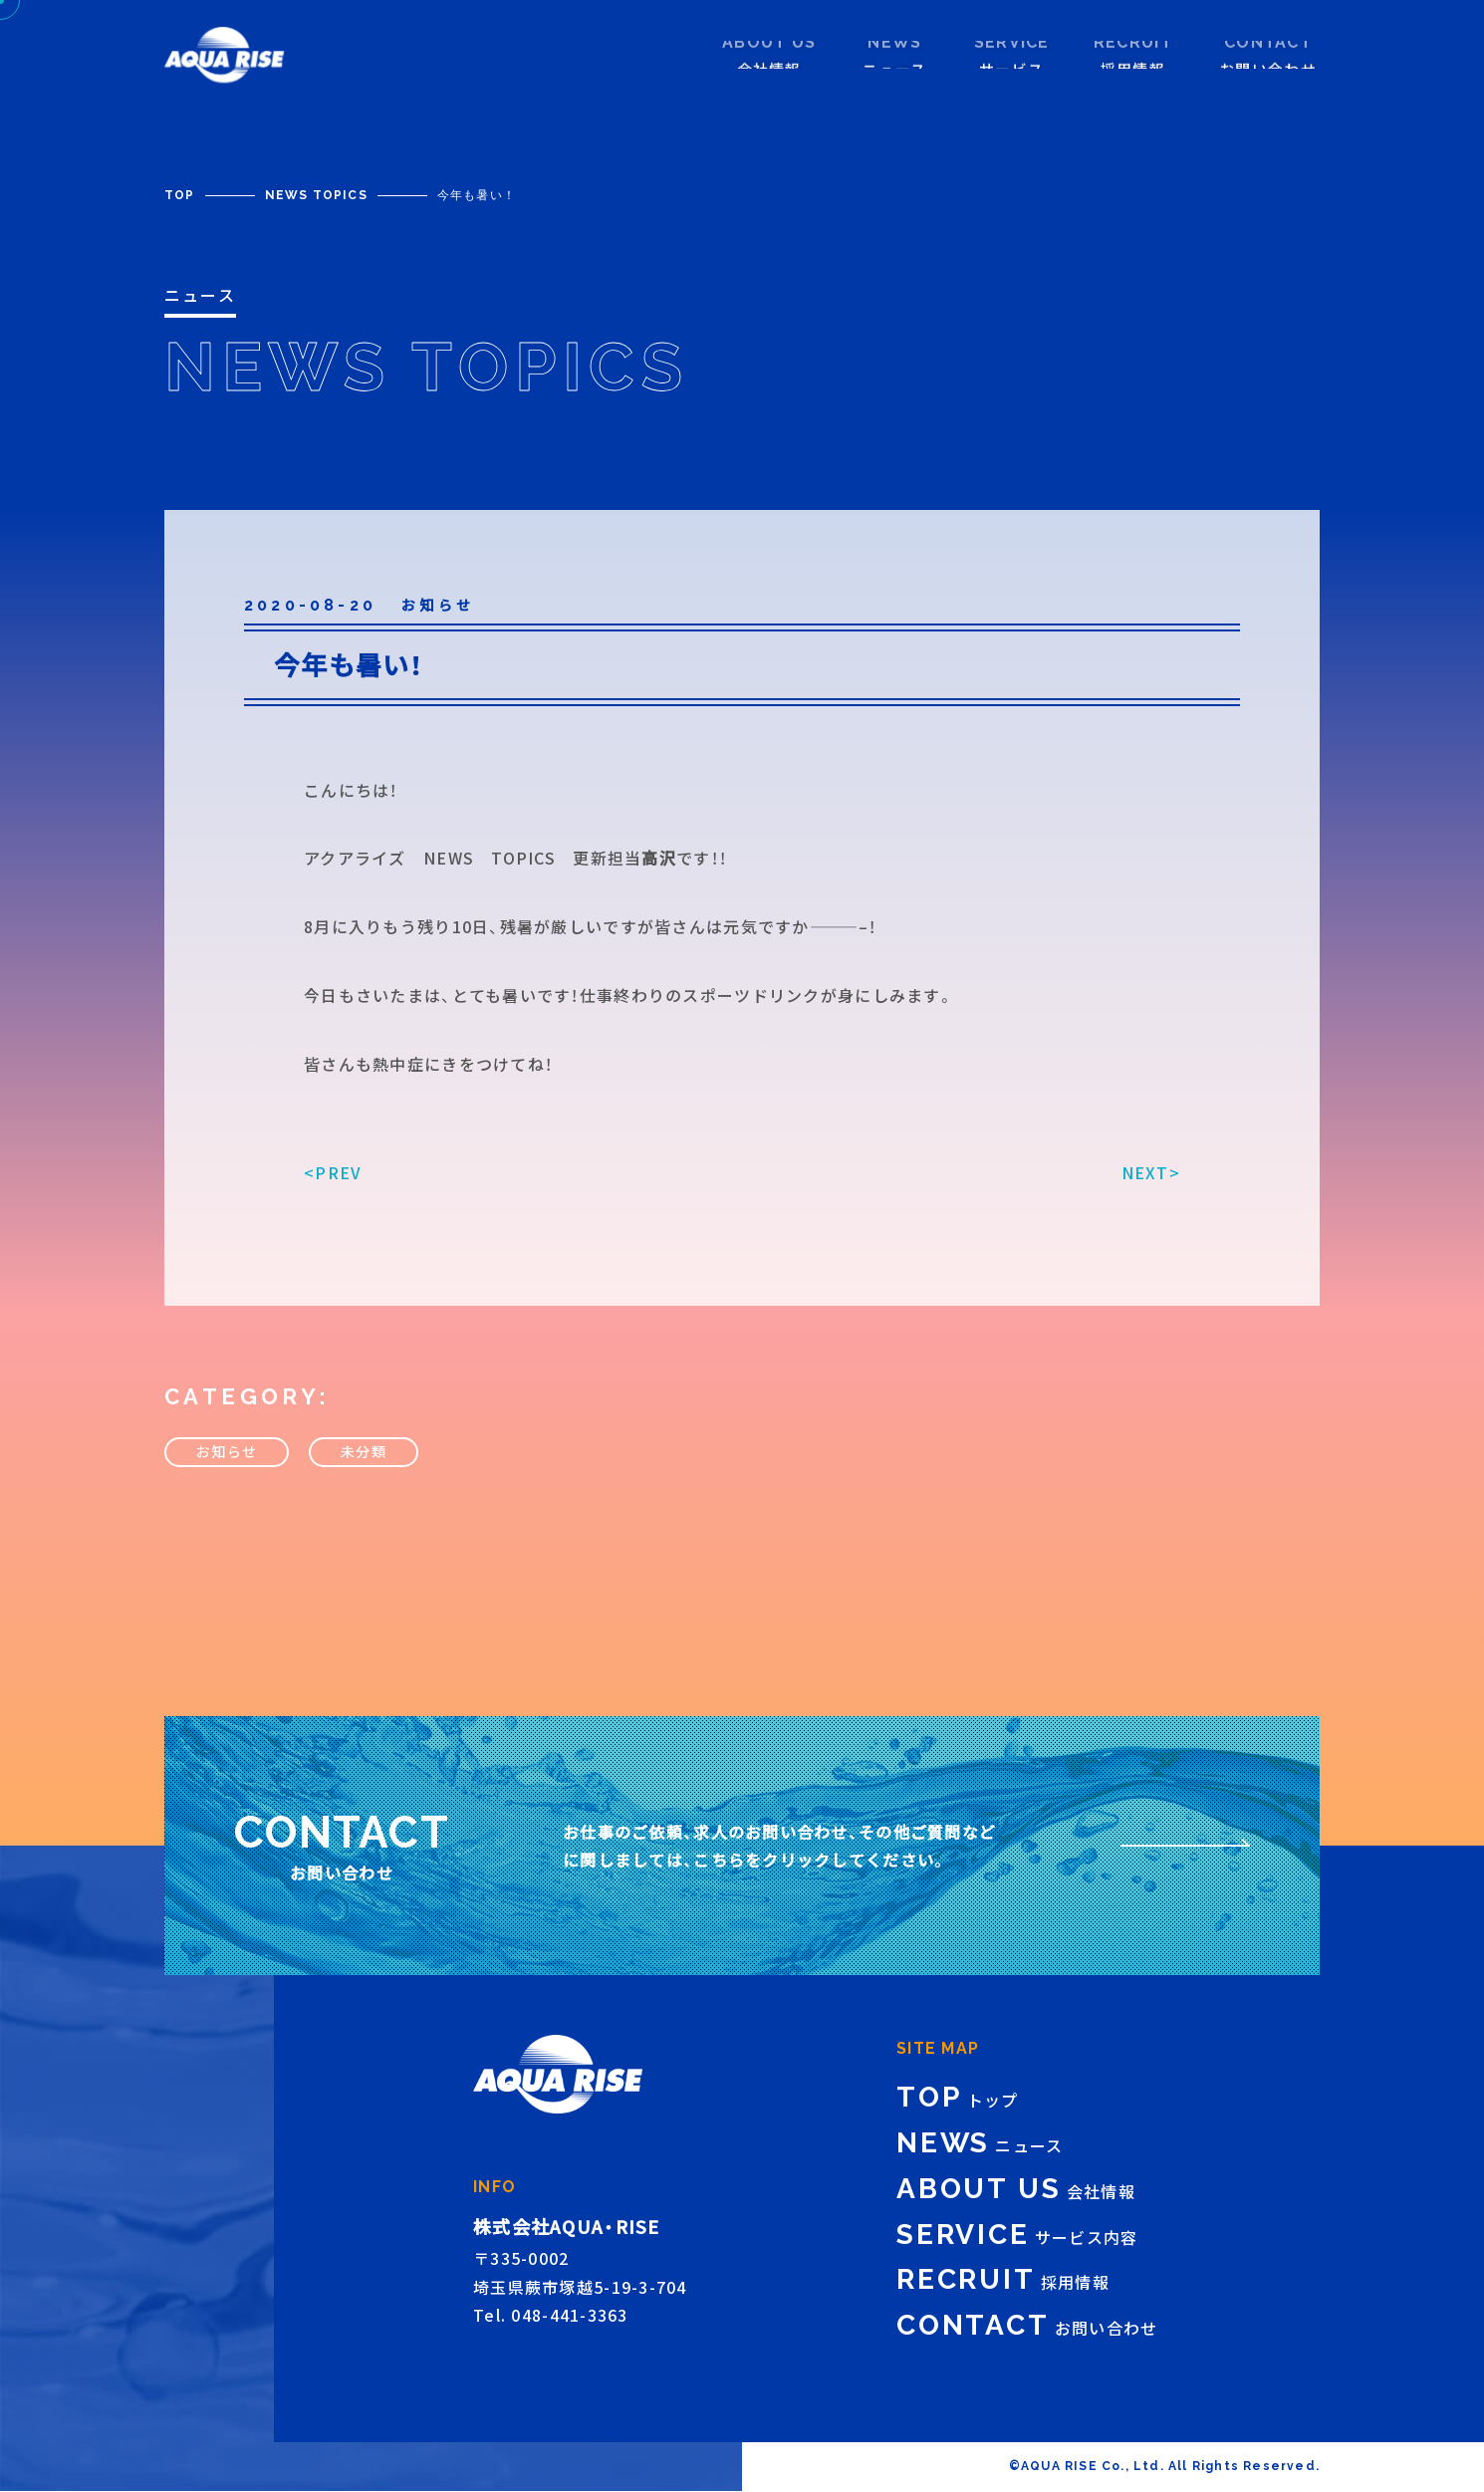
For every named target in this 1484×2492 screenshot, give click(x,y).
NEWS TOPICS (316, 195)
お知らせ (226, 1478)
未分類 (363, 1478)
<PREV (333, 1198)
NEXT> (1150, 1198)
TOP (179, 195)
